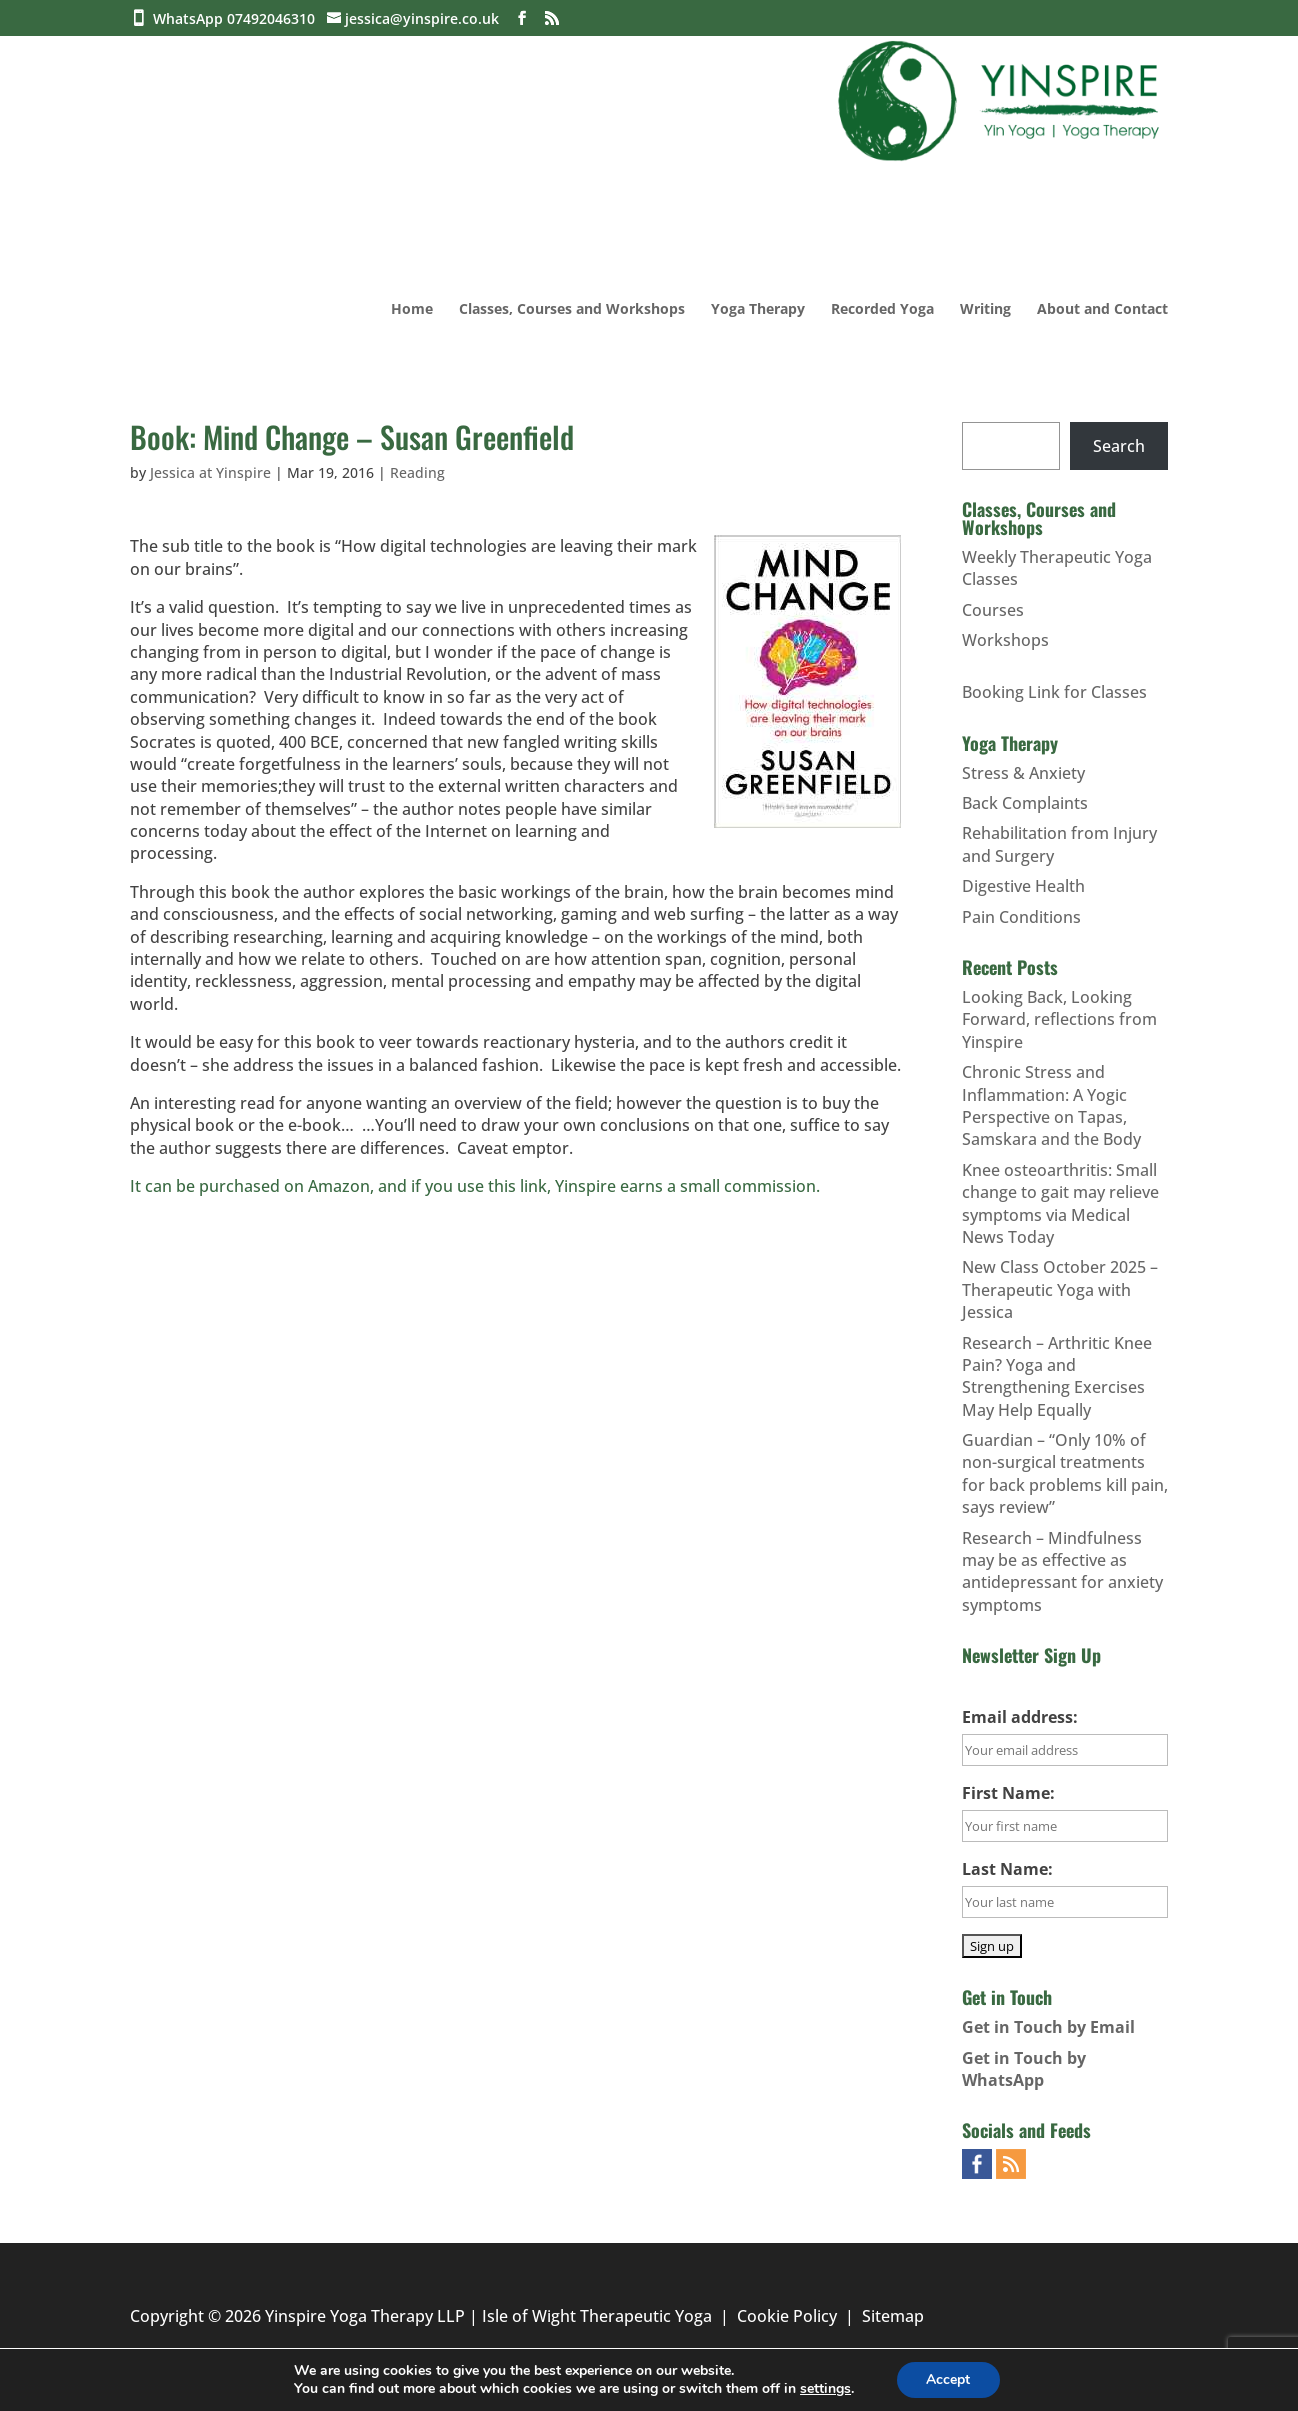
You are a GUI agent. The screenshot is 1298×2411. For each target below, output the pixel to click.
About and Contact (1102, 310)
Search (1119, 446)
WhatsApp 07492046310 (238, 18)
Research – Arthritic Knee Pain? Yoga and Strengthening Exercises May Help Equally (1057, 1376)
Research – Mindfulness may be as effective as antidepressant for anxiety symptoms (1062, 1571)
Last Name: (1007, 1869)
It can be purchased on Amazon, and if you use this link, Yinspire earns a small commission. (475, 1186)
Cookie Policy (787, 2316)
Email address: (1020, 1717)
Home (412, 310)
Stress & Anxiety (1023, 773)
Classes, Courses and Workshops (572, 310)
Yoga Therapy (758, 310)
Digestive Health (1023, 886)
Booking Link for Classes (1054, 692)
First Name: (1008, 1793)
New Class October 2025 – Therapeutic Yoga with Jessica (1060, 1289)
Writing (985, 310)
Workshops (1005, 640)
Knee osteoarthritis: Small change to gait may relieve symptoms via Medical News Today (1060, 1203)
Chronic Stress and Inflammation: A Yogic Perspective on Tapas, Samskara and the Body (1051, 1105)
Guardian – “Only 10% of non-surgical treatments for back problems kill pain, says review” (1065, 1473)
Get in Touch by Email (1048, 2027)
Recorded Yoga (882, 310)
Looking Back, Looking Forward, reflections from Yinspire (1059, 1019)
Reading (417, 472)
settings (825, 2389)
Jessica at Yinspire (210, 472)
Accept (948, 2379)
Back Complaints (1025, 803)
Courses (993, 610)
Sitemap (893, 2316)
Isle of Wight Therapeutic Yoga (597, 2316)
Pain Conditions (1021, 917)
